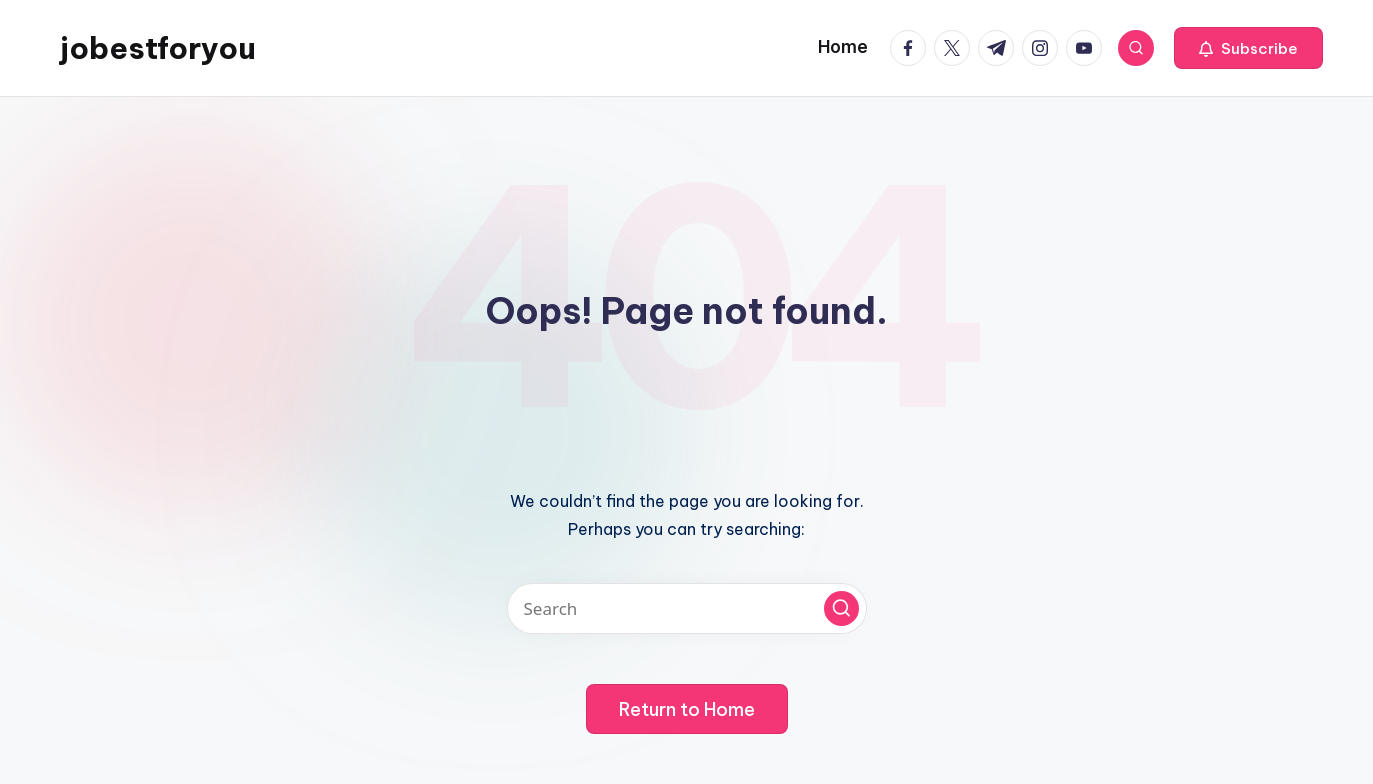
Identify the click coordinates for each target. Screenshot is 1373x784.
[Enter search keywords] (687, 608)
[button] (1248, 48)
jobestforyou (158, 48)
